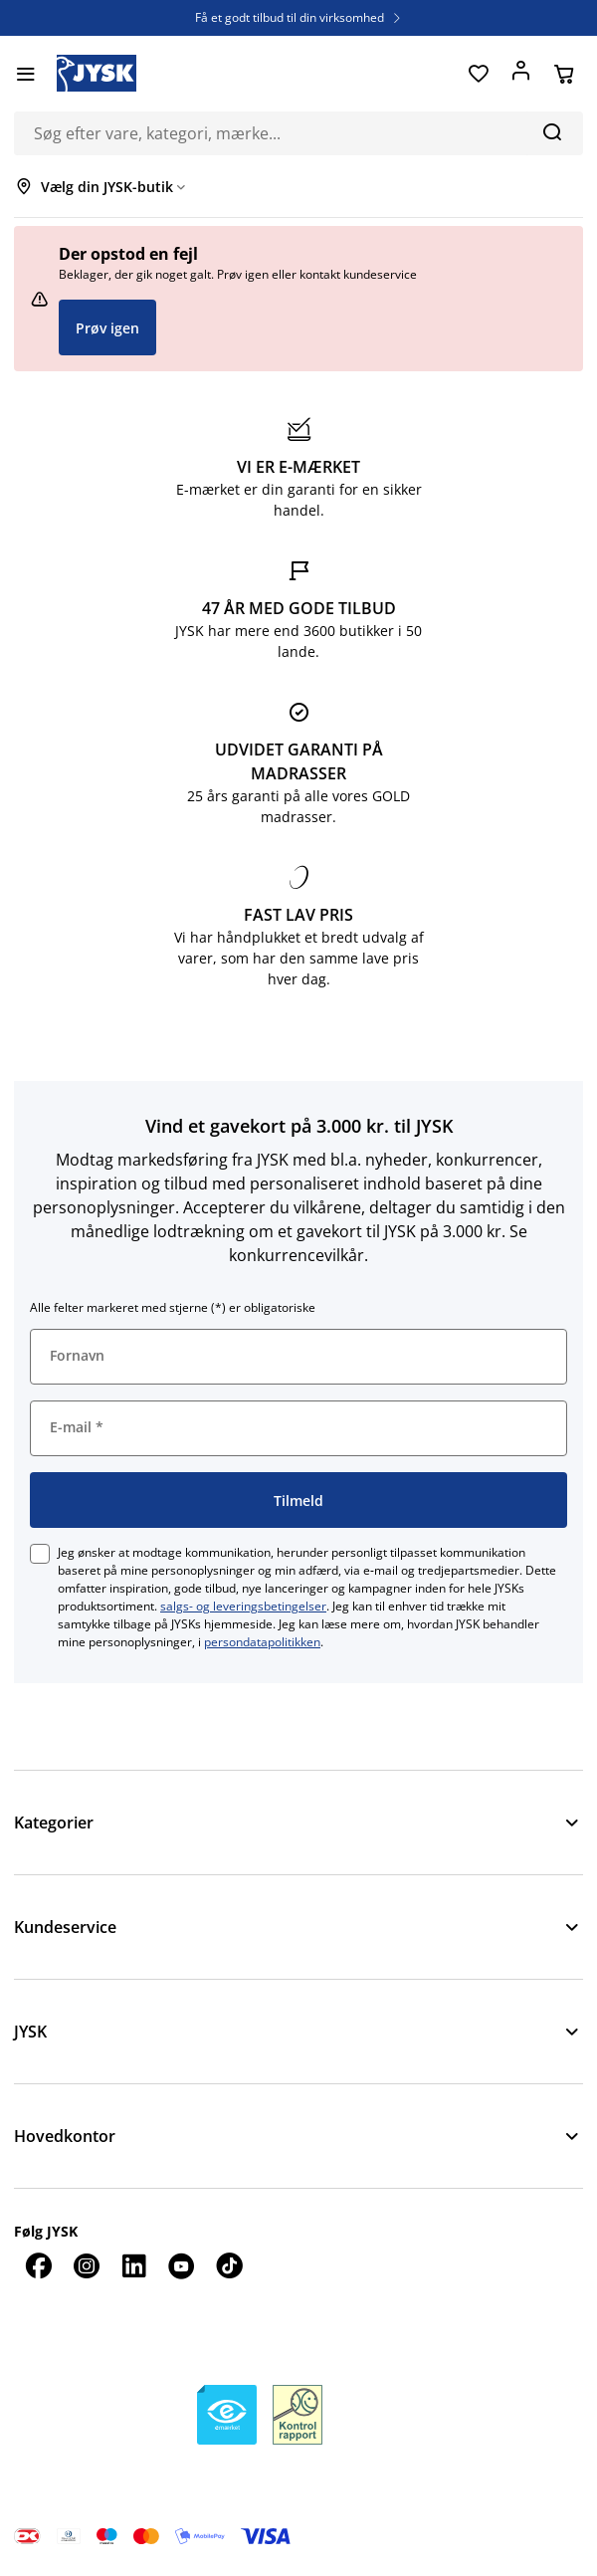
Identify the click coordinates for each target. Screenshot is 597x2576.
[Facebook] (38, 2265)
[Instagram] (85, 2265)
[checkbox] (40, 1554)
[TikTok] (229, 2265)
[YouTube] (181, 2265)
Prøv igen (107, 328)
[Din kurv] (563, 74)
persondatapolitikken (262, 1641)
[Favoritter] (478, 74)
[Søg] (551, 131)
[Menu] (25, 74)
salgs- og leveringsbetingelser (243, 1606)
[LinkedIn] (133, 2265)
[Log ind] (520, 74)
